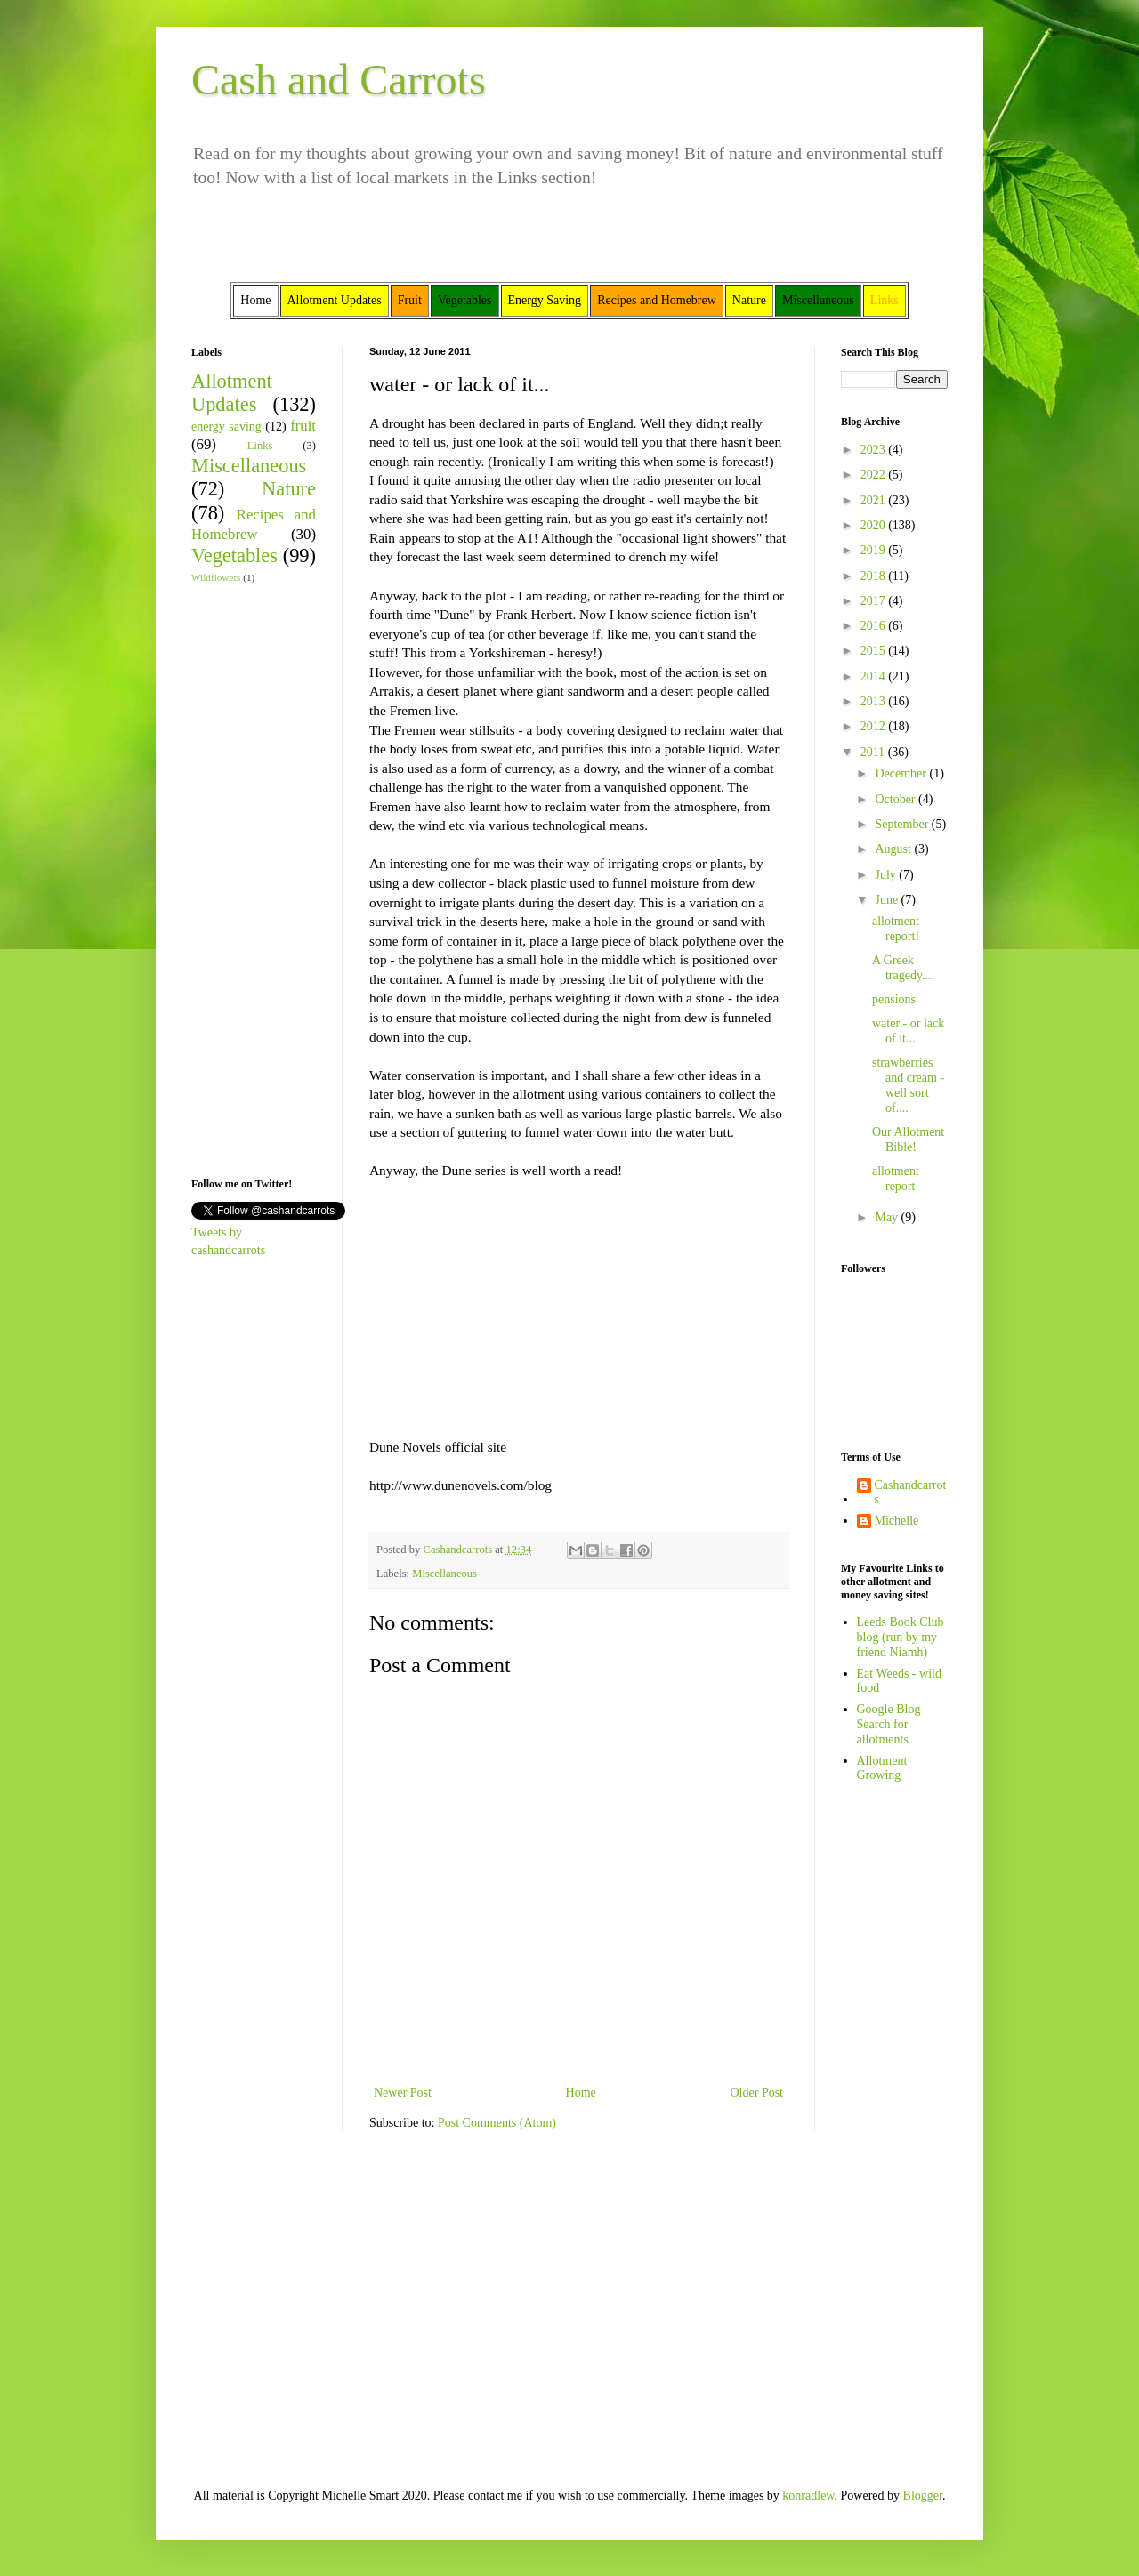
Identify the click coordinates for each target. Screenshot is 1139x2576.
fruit (303, 425)
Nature (289, 489)
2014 (874, 676)
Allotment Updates (231, 393)
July (887, 874)
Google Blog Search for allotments (889, 1724)
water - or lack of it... (908, 1031)
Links (260, 445)
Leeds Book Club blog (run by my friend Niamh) (900, 1637)
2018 (874, 576)
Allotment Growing (882, 1768)
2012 (874, 726)
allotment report (895, 1178)
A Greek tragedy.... (903, 968)
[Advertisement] (244, 879)
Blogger (922, 2495)
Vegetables (234, 555)
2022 (874, 474)
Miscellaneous (444, 1573)
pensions (894, 999)
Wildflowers (215, 577)
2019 (874, 550)
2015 (874, 650)
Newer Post (403, 2092)
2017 (874, 601)
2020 (874, 525)
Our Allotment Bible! (908, 1139)
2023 (874, 449)
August (894, 849)
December (902, 773)
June (888, 899)
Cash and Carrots (338, 79)
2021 (874, 500)
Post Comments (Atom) (497, 2122)
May (888, 1217)
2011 (874, 752)
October (896, 799)
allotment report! (895, 928)
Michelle (897, 1520)
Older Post (757, 2092)
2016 (874, 625)
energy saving (226, 426)
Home (581, 2092)
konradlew (808, 2495)
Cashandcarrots (911, 1492)
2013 (874, 701)
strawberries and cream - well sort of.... (908, 1085)
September (903, 824)
